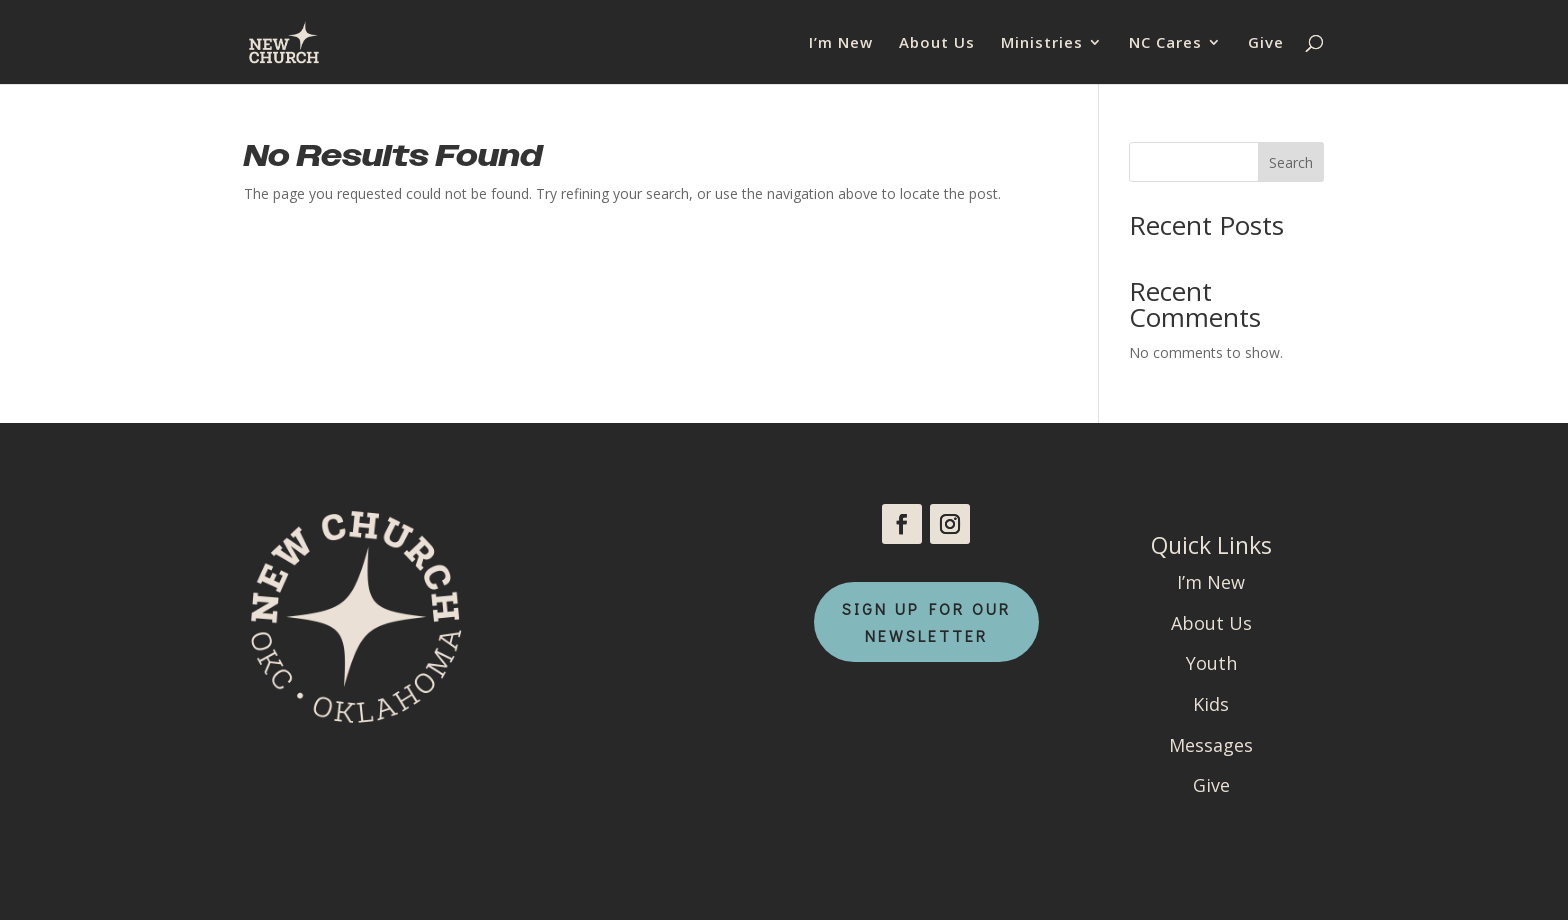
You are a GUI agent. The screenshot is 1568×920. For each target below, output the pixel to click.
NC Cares (1165, 43)
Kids (1211, 704)
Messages (1211, 745)
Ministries (1042, 43)
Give (1266, 43)
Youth (1211, 663)
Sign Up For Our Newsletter (926, 622)
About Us (937, 43)
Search (1291, 162)
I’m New (841, 43)
